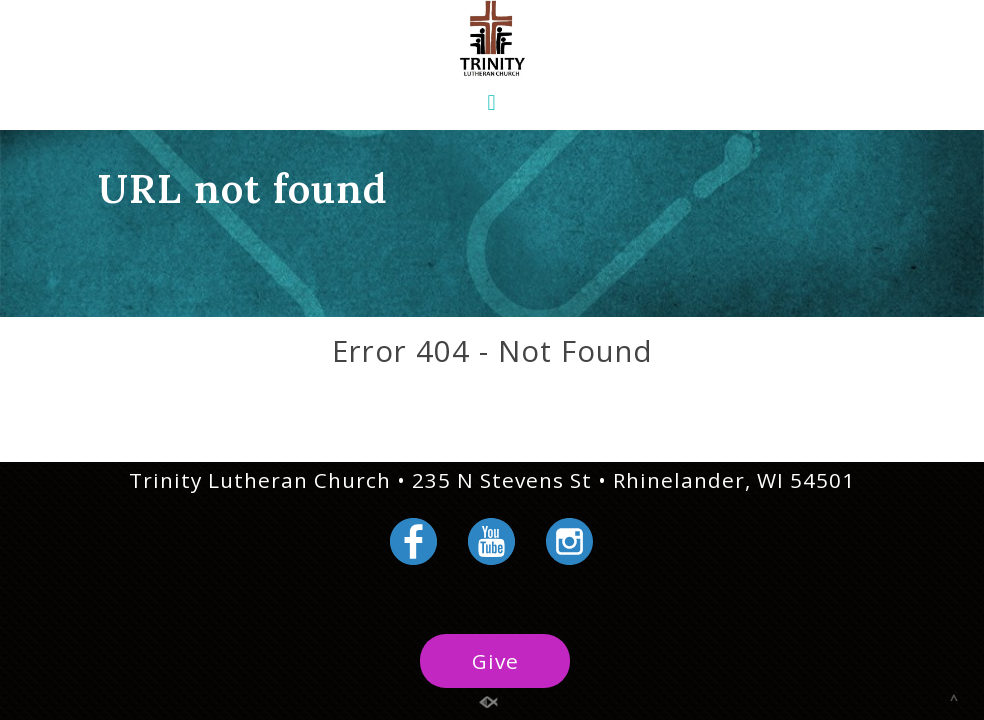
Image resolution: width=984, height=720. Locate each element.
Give (495, 661)
